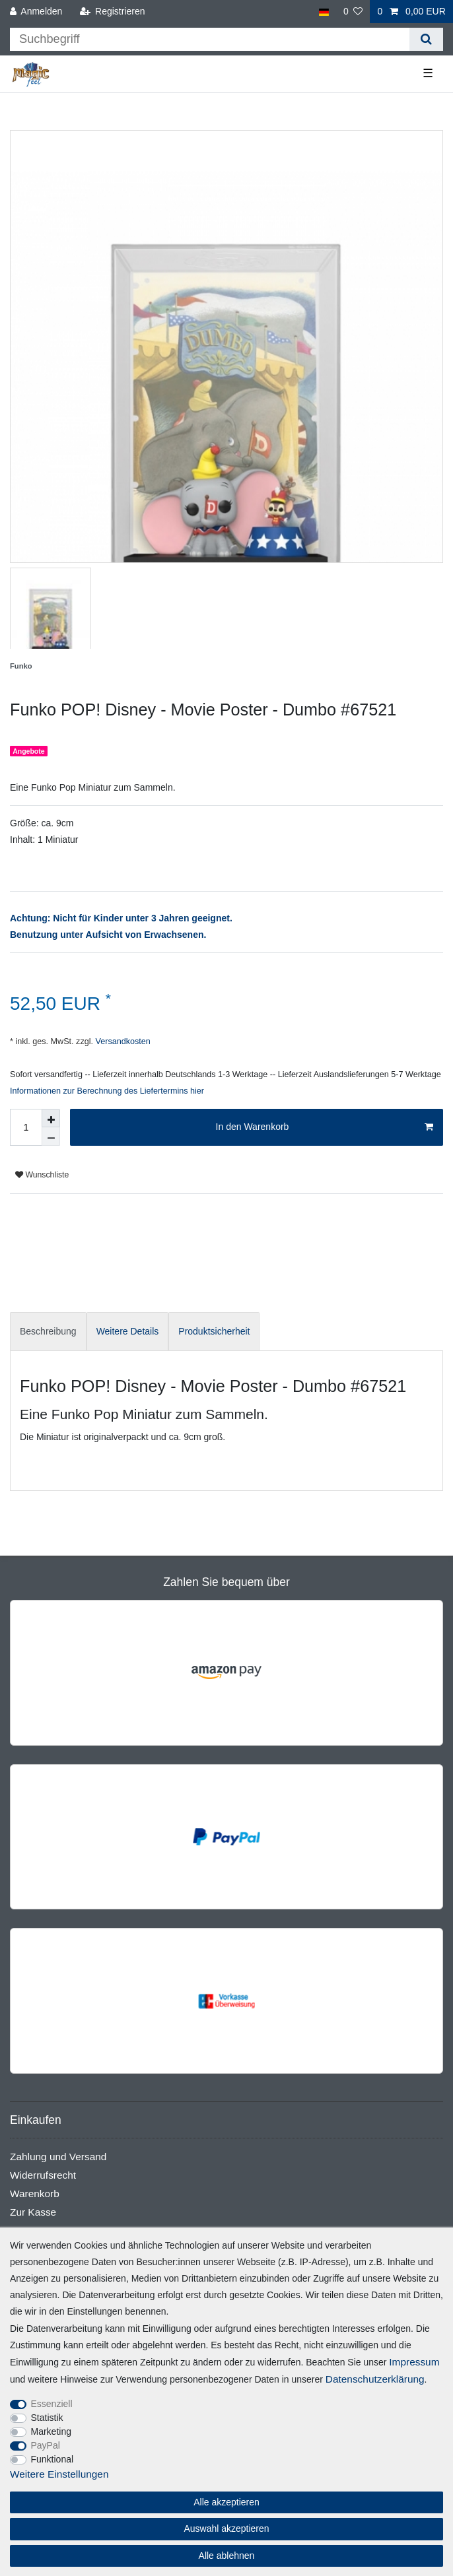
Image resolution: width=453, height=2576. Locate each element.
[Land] (323, 11)
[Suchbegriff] (209, 39)
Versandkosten (122, 1041)
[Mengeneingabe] (26, 1127)
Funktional (52, 2459)
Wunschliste (42, 1174)
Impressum (414, 2361)
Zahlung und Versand (58, 2156)
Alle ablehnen (227, 2555)
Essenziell (52, 2403)
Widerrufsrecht (43, 2175)
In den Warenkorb (324, 1127)
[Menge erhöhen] (51, 1118)
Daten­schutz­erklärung (375, 2379)
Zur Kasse (33, 2212)
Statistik (47, 2417)
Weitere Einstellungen (59, 2474)
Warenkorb (34, 2193)
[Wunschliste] (353, 11)
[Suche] (426, 39)
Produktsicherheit (214, 1331)
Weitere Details (127, 1331)
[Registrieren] (112, 11)
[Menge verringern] (51, 1136)
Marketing (51, 2431)
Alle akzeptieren (226, 2502)
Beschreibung (48, 1331)
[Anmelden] (36, 11)
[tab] (48, 1331)
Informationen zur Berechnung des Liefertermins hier (107, 1091)
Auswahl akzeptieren (226, 2528)
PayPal (45, 2445)
